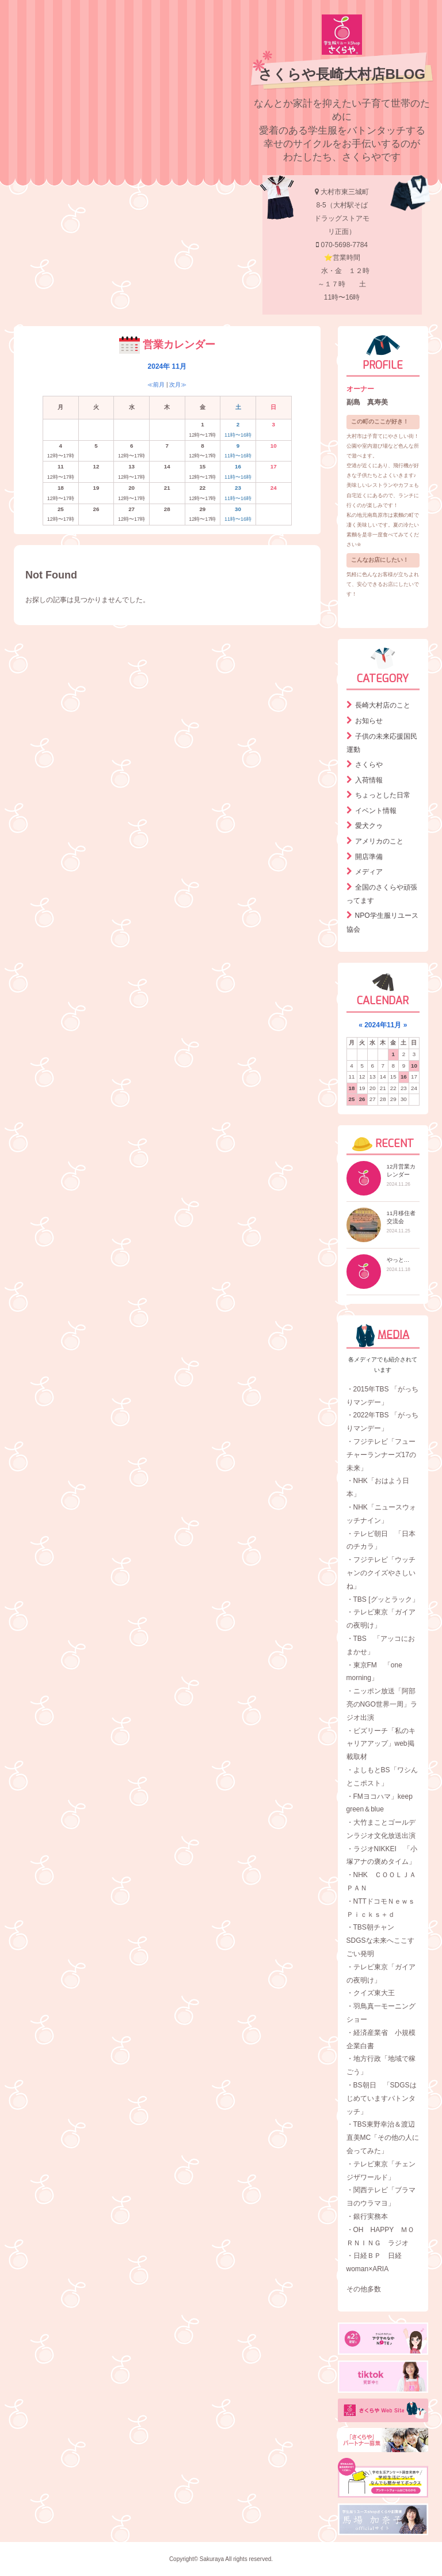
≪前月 (156, 384)
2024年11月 (382, 1025)
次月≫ (177, 384)
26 (362, 1099)
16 (404, 1076)
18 (352, 1088)
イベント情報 (376, 811)
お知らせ (369, 721)
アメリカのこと (379, 841)
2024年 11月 (167, 366)
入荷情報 (369, 780)
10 (414, 1065)
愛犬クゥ (369, 826)
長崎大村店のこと (382, 705)
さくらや (369, 765)
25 (352, 1099)
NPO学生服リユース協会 (382, 922)
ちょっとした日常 (382, 795)
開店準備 (369, 857)
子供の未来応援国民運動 (381, 743)
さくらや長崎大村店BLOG (341, 74)
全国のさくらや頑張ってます (381, 894)
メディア (369, 872)
